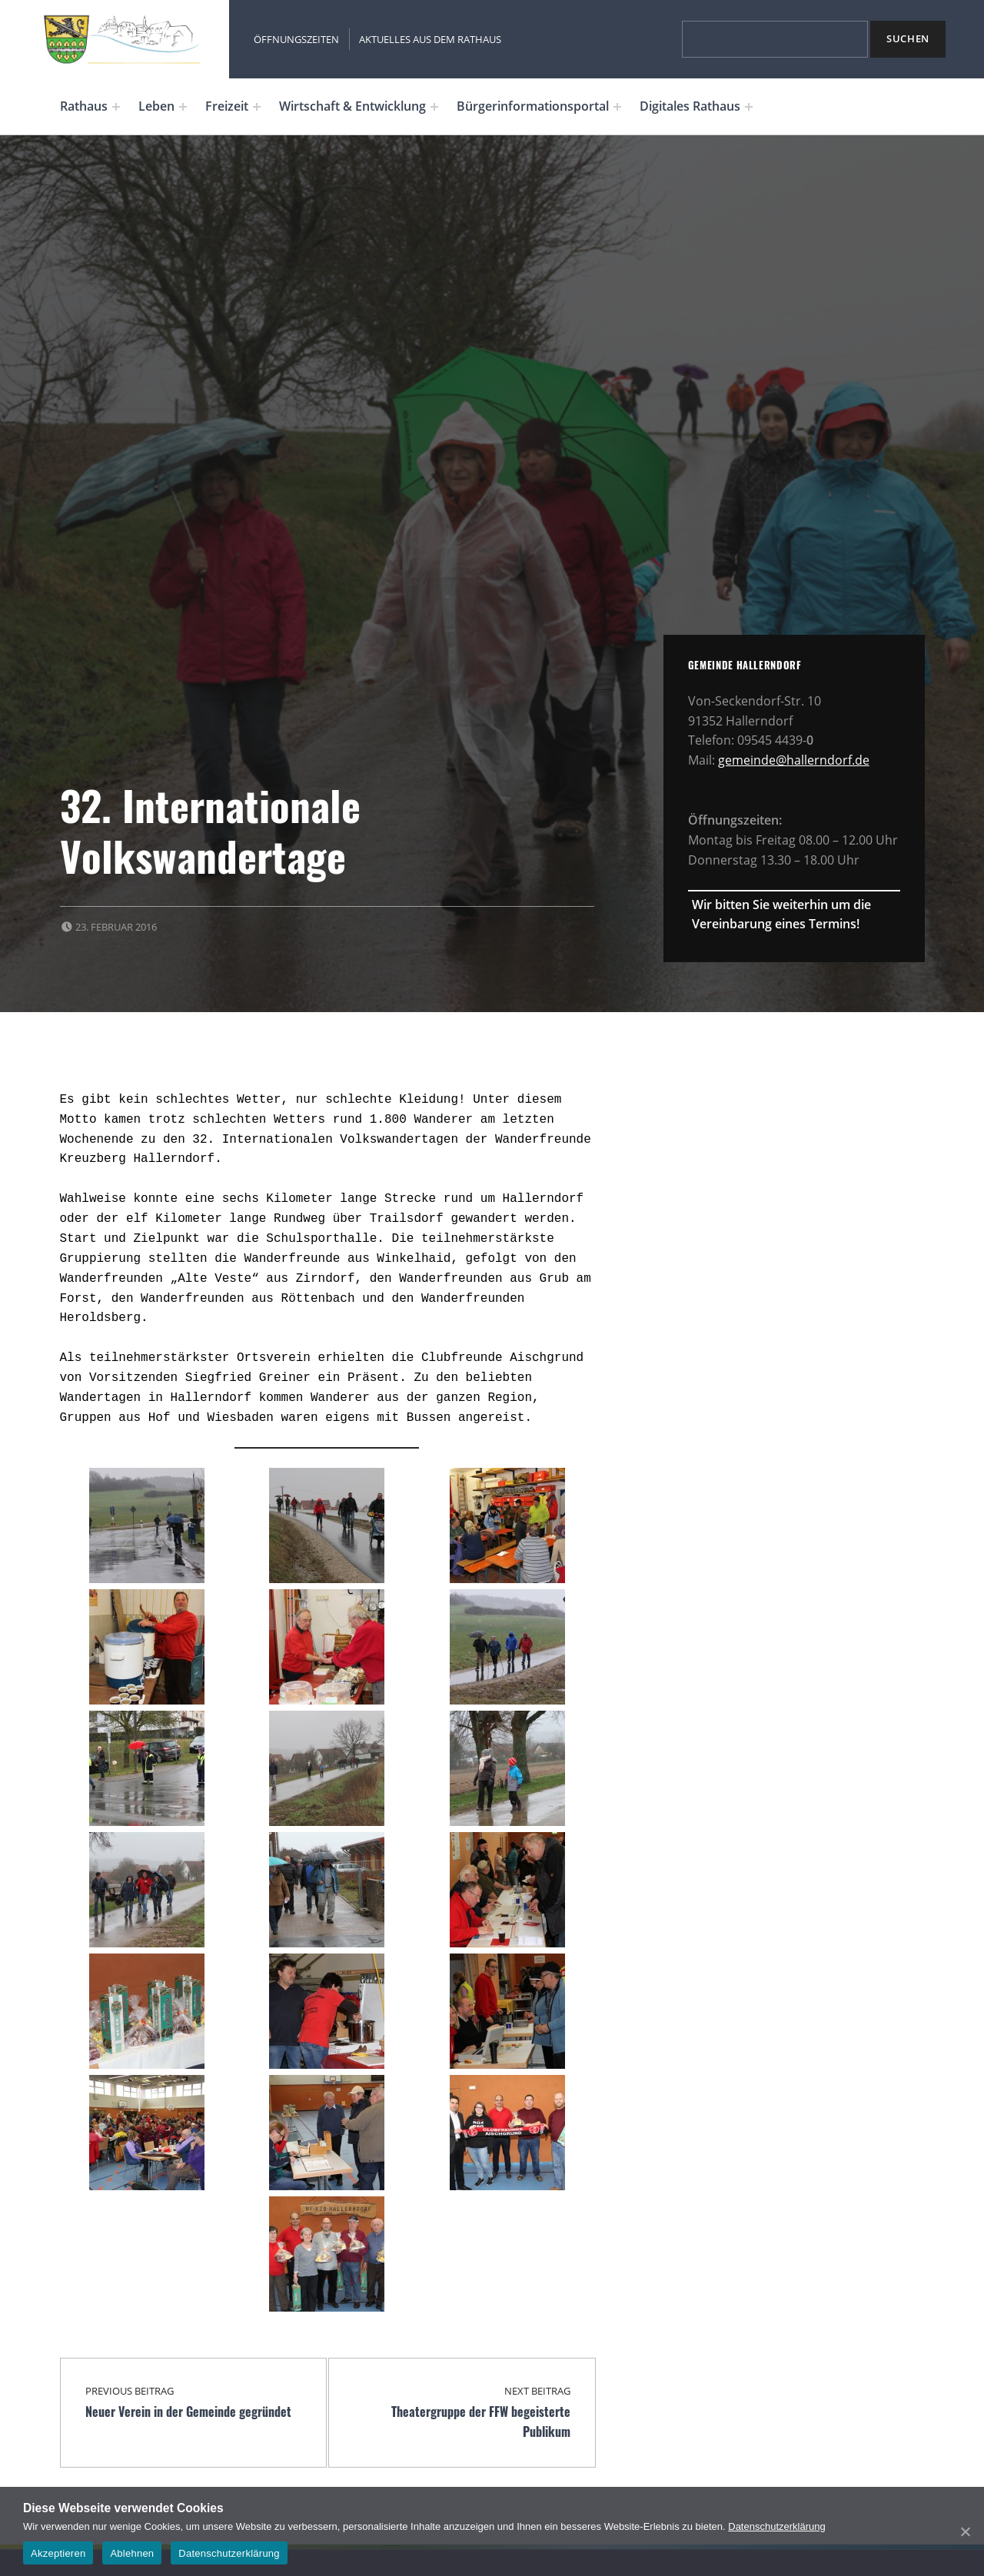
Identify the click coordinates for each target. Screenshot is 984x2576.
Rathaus (84, 106)
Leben (156, 106)
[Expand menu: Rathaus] (116, 107)
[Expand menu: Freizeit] (257, 107)
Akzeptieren (58, 2553)
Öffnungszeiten (296, 39)
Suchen (907, 38)
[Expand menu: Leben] (183, 107)
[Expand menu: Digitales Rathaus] (749, 107)
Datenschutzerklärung (776, 2526)
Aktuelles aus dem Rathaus (430, 39)
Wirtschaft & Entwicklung (352, 106)
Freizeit (226, 106)
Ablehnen (132, 2553)
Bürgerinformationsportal (533, 106)
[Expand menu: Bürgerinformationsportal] (617, 107)
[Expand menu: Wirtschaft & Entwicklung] (434, 107)
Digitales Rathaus (690, 106)
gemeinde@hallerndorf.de (793, 760)
